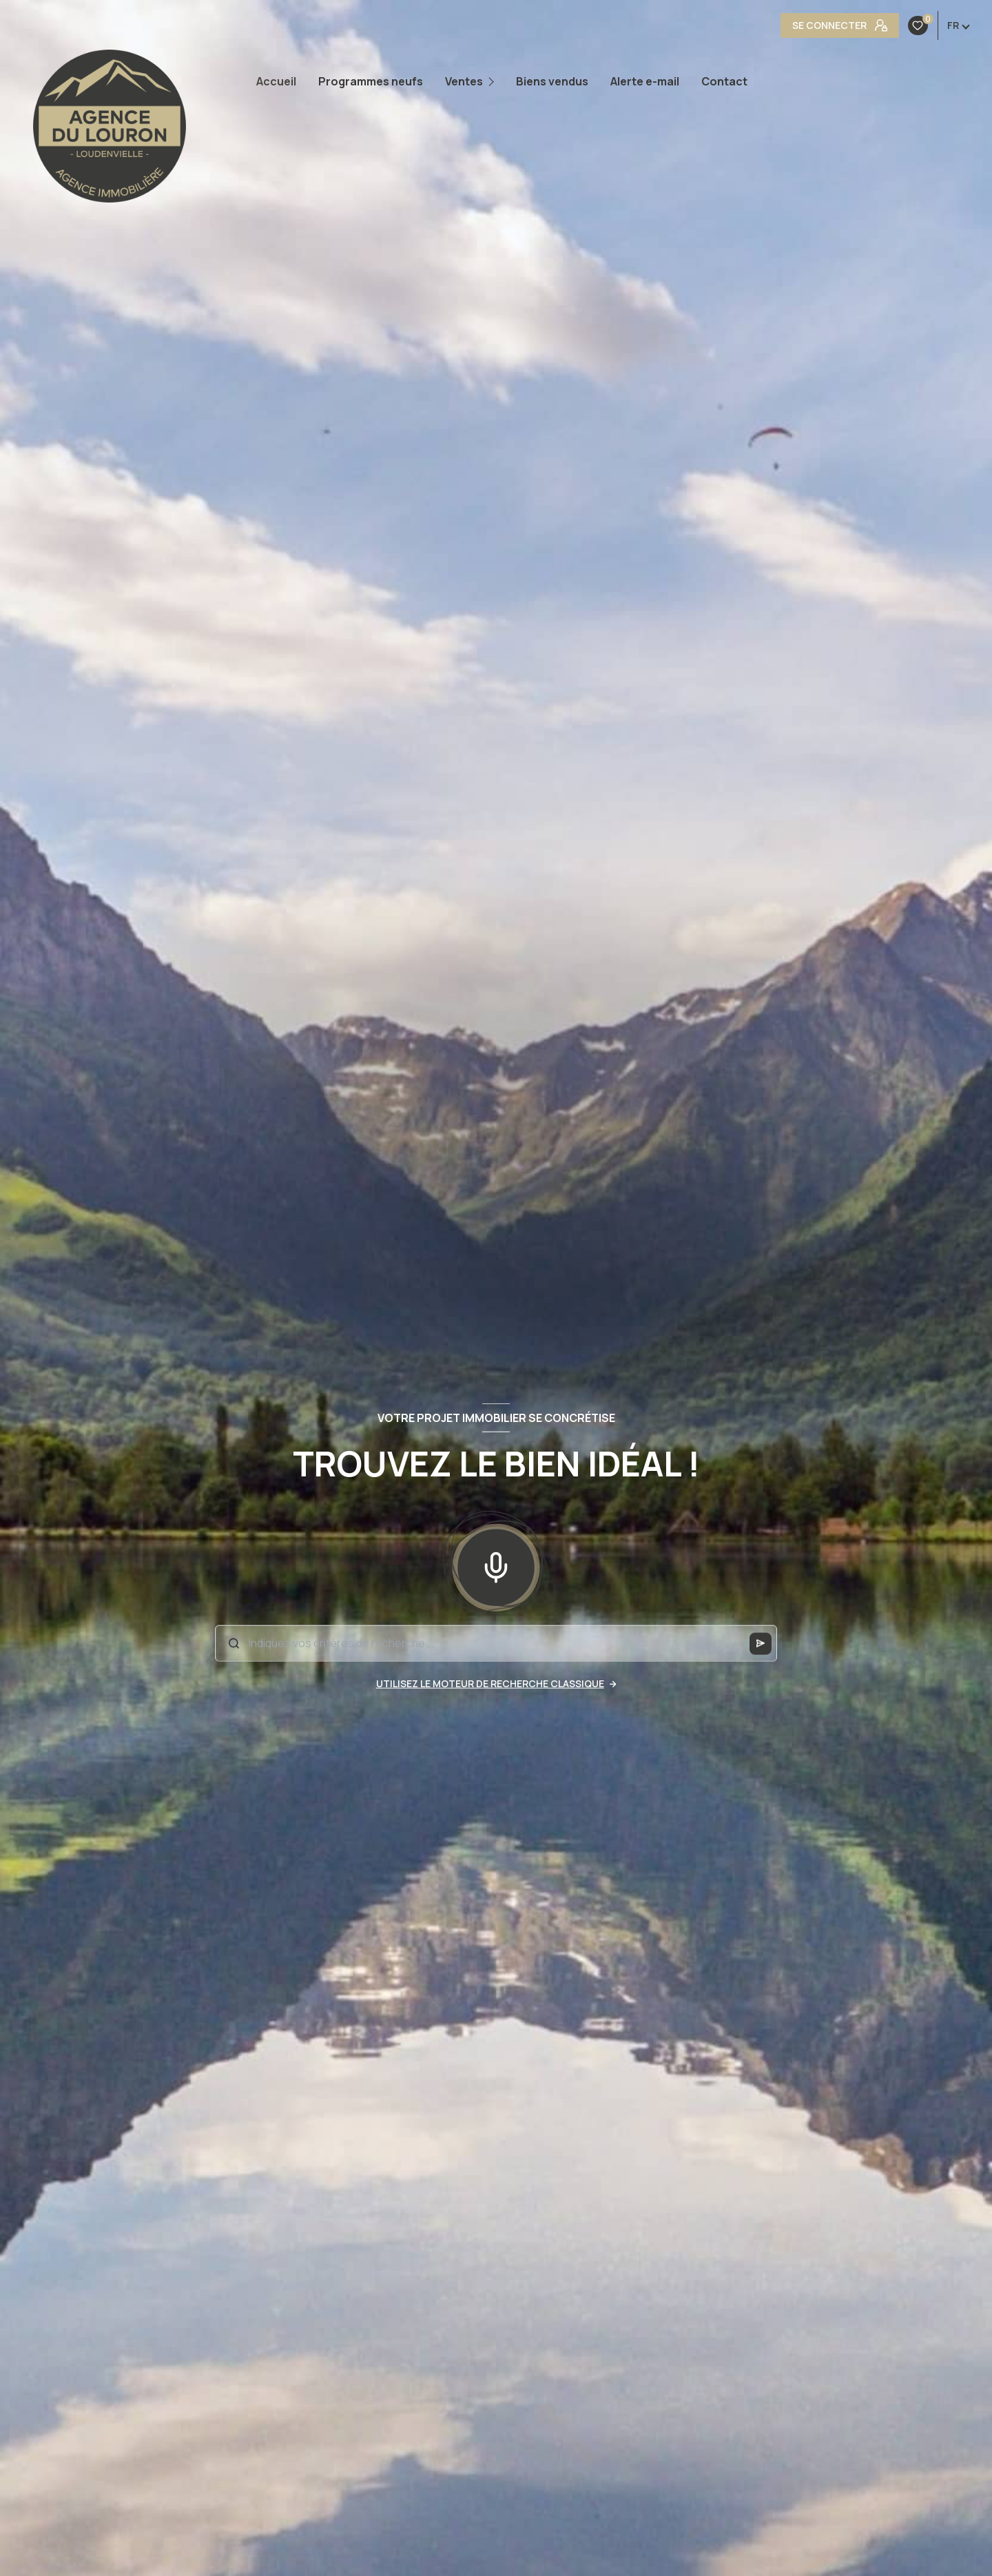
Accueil (276, 81)
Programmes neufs (370, 81)
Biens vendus (552, 81)
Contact (724, 81)
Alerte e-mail (644, 81)
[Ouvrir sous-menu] (494, 82)
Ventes (464, 81)
